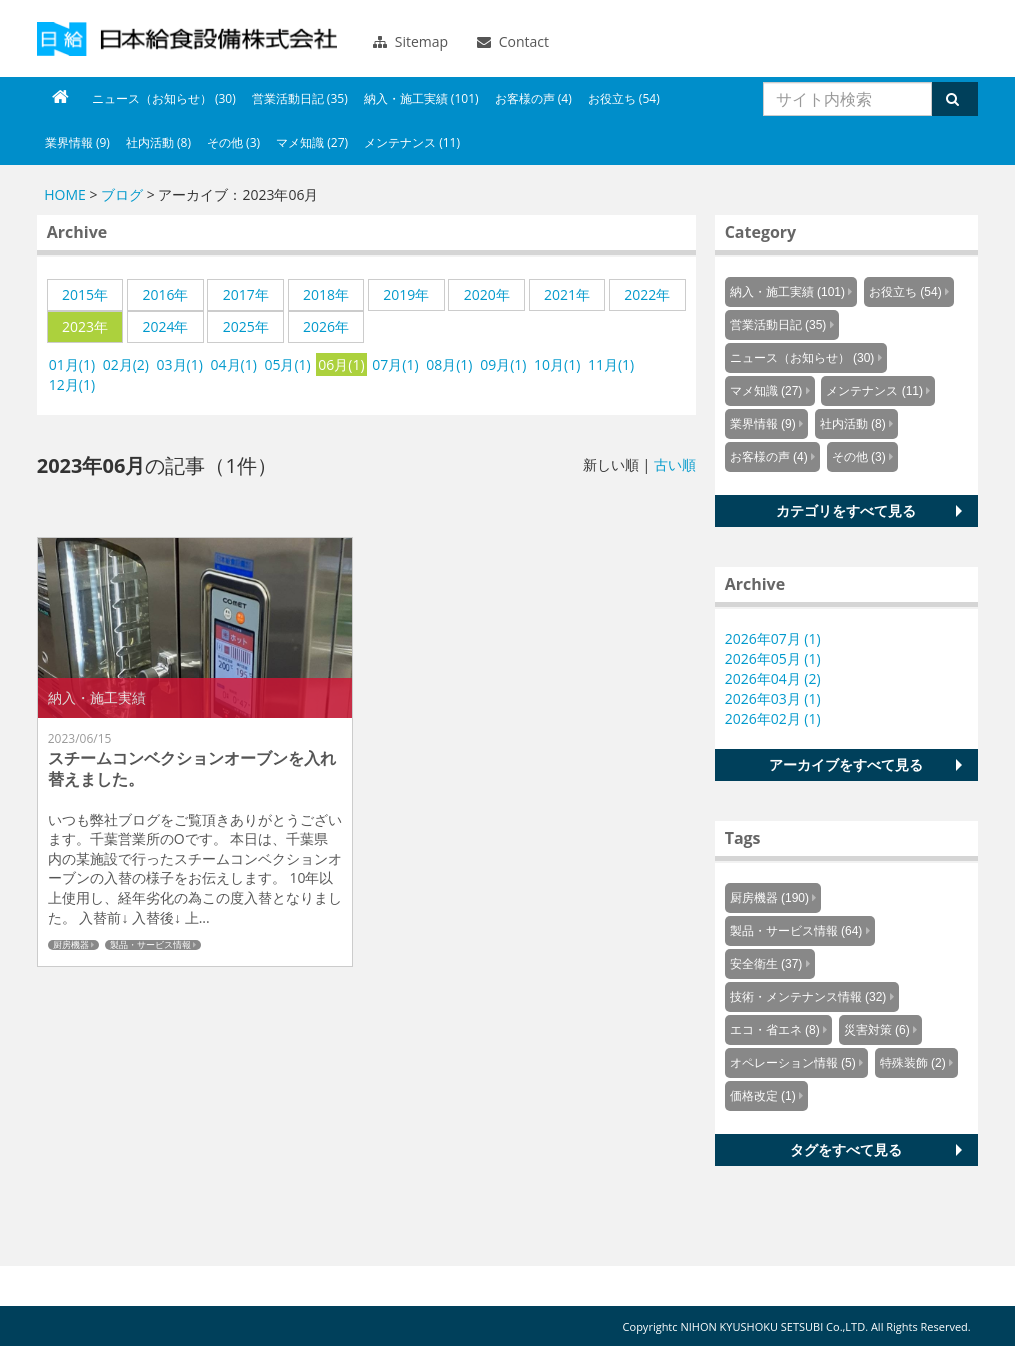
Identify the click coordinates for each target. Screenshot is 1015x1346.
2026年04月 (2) (773, 678)
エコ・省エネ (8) (775, 1030)
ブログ (122, 194)
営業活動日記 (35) (300, 98)
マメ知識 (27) (312, 142)
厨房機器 (71, 945)
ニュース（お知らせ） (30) (164, 98)
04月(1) (234, 364)
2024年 (165, 326)
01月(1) (72, 364)
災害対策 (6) (877, 1030)
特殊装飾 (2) (913, 1063)
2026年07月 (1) (773, 638)
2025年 (246, 326)
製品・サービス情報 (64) (796, 931)
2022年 (647, 294)
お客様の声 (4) (533, 98)
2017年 (246, 294)
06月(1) (341, 364)
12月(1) (72, 384)
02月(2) (126, 364)
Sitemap (410, 41)
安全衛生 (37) (766, 964)
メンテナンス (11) (412, 142)
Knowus (187, 38)
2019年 (406, 294)
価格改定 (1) (763, 1096)
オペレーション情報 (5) (793, 1063)
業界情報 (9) (77, 142)
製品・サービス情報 (150, 945)
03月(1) (180, 364)
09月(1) (503, 364)
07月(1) (395, 364)
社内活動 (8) (158, 142)
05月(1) (287, 364)
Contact (513, 41)
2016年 (165, 294)
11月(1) (611, 364)
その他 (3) (233, 142)
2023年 (85, 326)
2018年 (326, 294)
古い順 (675, 464)
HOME (65, 194)
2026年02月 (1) (773, 718)
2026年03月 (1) (773, 698)
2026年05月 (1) (773, 658)
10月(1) (557, 364)
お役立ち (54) (624, 98)
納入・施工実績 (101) (421, 98)
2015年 (85, 294)
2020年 (487, 294)
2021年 (567, 294)
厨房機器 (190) (769, 898)
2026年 (326, 326)
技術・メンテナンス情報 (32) (808, 997)
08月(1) (449, 364)
